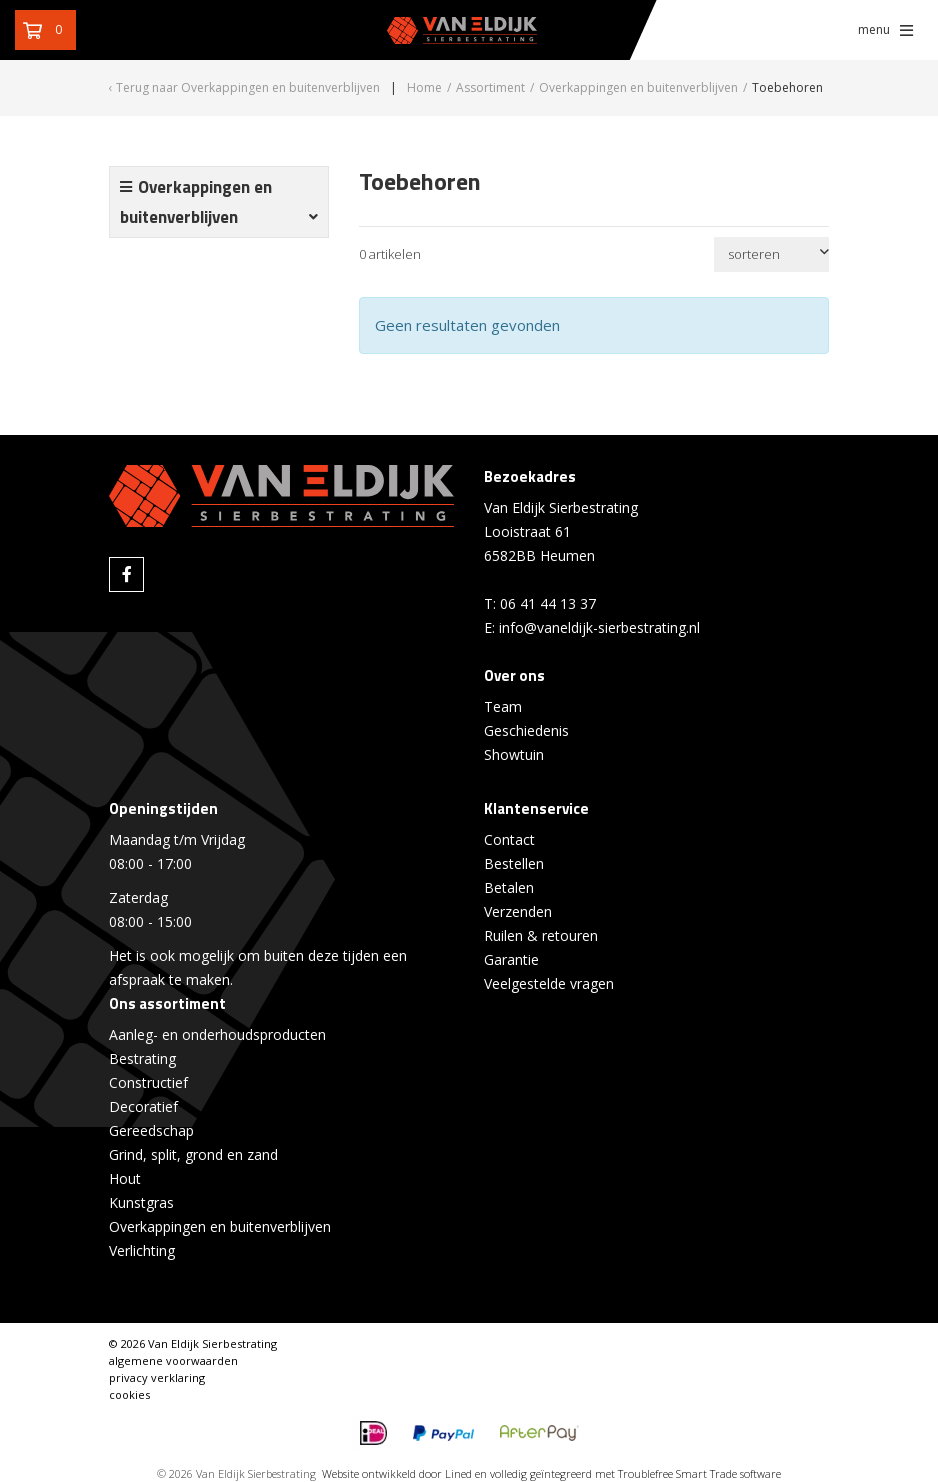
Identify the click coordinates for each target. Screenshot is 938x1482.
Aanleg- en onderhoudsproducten (217, 1034)
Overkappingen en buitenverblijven (220, 1226)
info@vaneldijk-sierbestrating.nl (599, 627)
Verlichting (142, 1250)
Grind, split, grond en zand (193, 1154)
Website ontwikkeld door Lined (397, 1473)
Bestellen (514, 863)
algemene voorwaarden (173, 1360)
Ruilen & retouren (541, 935)
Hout (125, 1178)
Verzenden (518, 911)
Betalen (509, 887)
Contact (509, 839)
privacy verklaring (157, 1377)
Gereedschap (151, 1130)
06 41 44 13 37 (548, 603)
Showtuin (514, 754)
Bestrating (142, 1058)
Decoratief (143, 1106)
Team (503, 706)
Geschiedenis (526, 730)
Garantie (511, 959)
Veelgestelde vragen (549, 983)
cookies (129, 1394)
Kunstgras (141, 1202)
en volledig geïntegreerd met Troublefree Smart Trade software (628, 1473)
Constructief (148, 1082)
